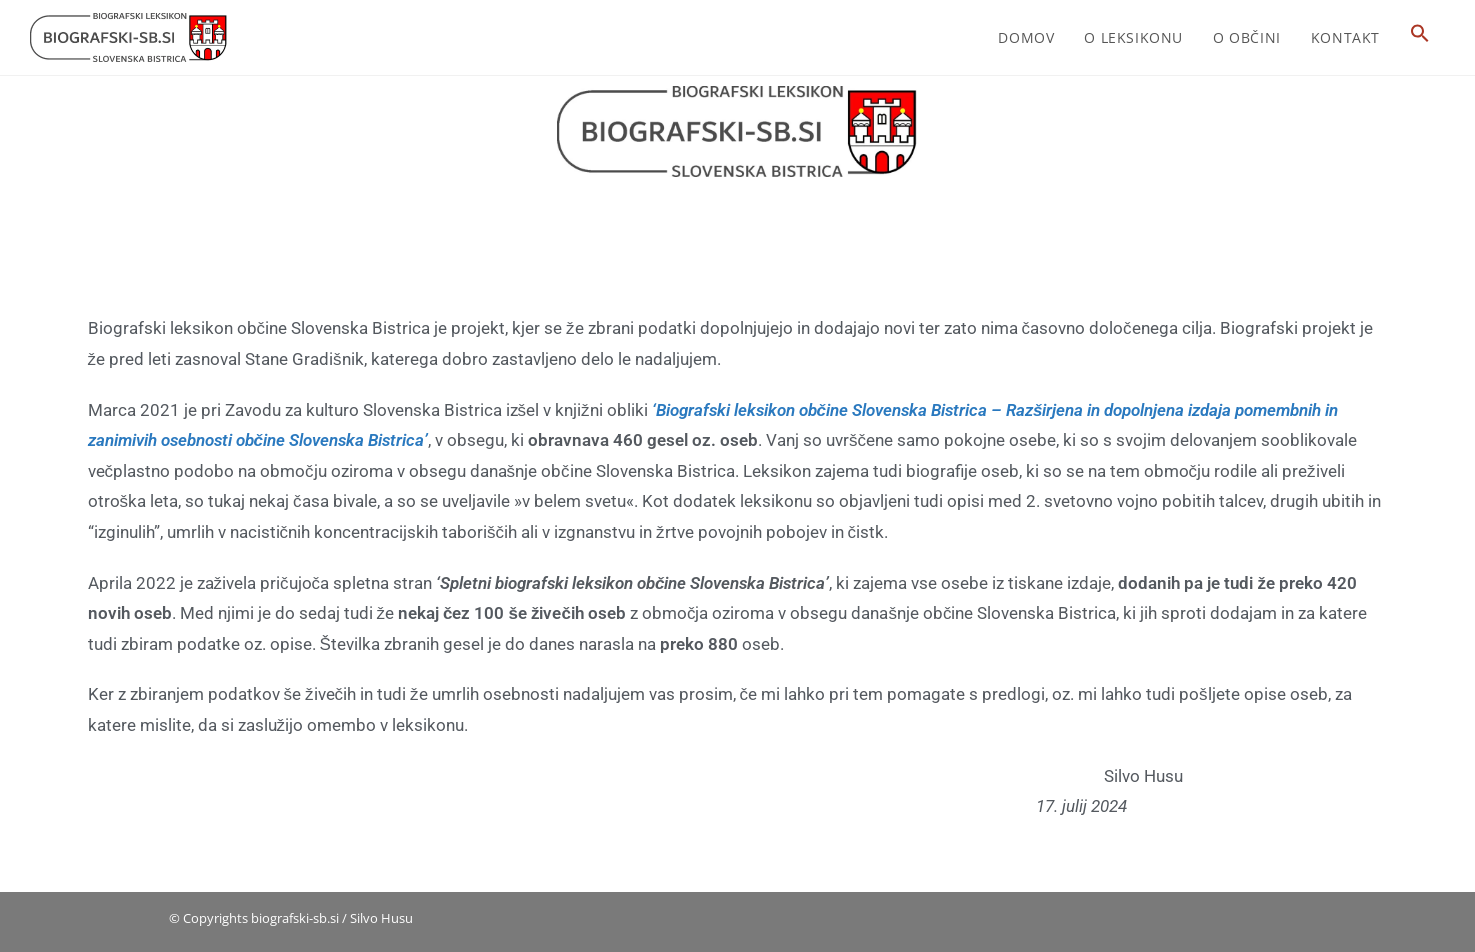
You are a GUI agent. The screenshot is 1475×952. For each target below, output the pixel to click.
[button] (1420, 37)
